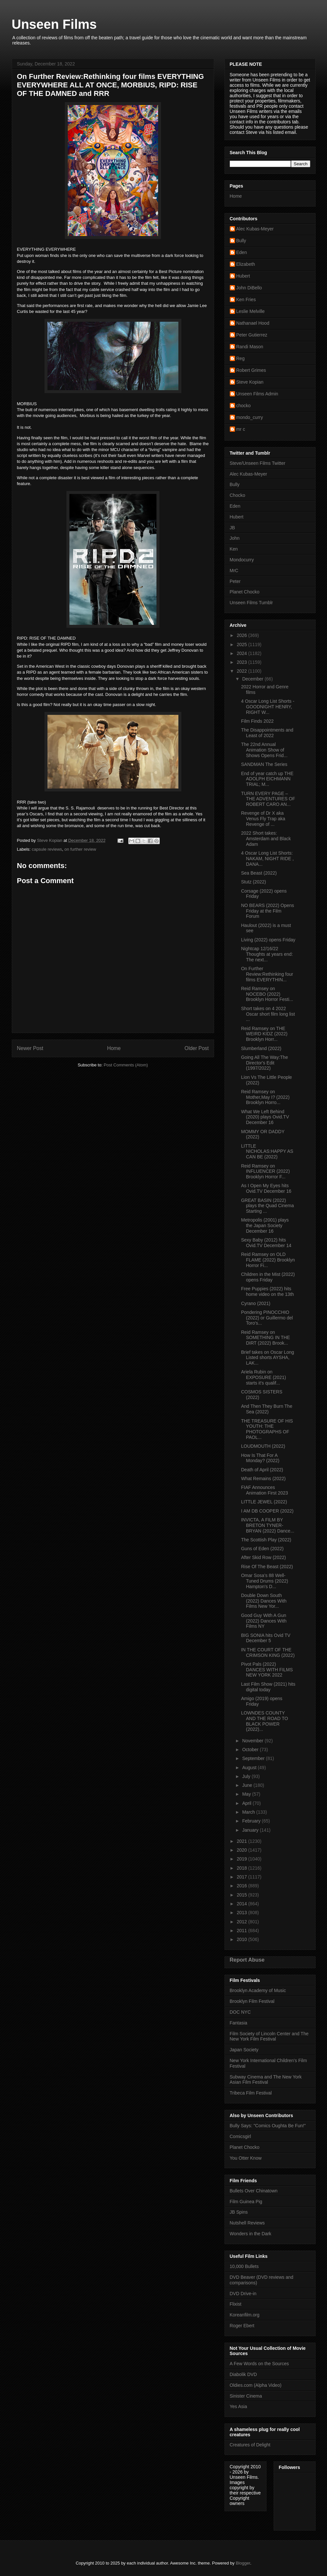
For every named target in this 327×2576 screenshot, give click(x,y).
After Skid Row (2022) (263, 1557)
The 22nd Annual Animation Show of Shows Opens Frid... (264, 750)
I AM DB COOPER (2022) (267, 1511)
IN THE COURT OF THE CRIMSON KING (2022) (268, 1652)
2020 (242, 1850)
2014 (242, 1903)
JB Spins (239, 2212)
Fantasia (238, 2022)
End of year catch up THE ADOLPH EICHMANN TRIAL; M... (267, 779)
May (247, 1794)
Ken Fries (246, 299)
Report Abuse (247, 1960)
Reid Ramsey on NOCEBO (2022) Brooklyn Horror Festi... (267, 994)
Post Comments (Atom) (126, 1064)
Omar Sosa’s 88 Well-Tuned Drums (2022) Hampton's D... (264, 1581)
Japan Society (244, 2049)
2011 (242, 1930)
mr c (240, 429)
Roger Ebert (242, 2325)
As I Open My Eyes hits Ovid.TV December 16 (266, 1188)
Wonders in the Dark (250, 2233)
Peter (235, 581)
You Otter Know (246, 2158)
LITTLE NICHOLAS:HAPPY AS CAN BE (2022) (267, 1151)
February (252, 1820)
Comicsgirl (240, 2136)
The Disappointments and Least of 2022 (267, 732)
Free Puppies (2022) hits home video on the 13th (267, 1291)
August (250, 1767)
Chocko (237, 495)
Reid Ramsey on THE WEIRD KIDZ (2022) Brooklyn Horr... (264, 1034)
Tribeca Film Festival (251, 2092)
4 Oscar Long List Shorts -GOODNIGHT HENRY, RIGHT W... (267, 706)
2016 (242, 1885)
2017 (242, 1876)
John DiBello (249, 287)
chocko (243, 405)
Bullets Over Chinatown (254, 2190)
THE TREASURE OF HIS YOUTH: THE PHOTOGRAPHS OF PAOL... (267, 1429)
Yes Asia (238, 2406)
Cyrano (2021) (255, 1303)
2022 (242, 671)
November (253, 1740)
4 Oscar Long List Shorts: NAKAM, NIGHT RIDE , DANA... (267, 858)
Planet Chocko (245, 591)
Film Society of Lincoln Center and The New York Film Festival (269, 2036)
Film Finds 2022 (257, 721)
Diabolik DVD (243, 2374)
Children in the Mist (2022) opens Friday (268, 1277)
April (247, 1803)
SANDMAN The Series (264, 764)
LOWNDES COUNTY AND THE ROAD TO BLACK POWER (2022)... (264, 1721)
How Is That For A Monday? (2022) (260, 1458)
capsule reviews (47, 849)
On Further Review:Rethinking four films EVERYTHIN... (267, 974)
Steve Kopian (249, 382)
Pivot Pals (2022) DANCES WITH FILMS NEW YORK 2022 (267, 1669)
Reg (240, 358)
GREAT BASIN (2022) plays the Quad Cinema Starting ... (267, 1206)
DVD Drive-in (243, 2293)
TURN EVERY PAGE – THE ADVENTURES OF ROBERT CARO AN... (268, 799)
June (247, 1785)
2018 (242, 1868)
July (247, 1776)
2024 (242, 653)
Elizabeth (245, 264)
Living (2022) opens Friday (268, 939)
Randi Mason (249, 346)
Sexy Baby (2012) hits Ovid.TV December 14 (266, 1242)
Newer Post (30, 1048)
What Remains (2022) (263, 1478)
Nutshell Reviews (247, 2222)
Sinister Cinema (246, 2396)
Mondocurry (242, 559)
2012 (242, 1921)
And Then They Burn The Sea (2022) (266, 1409)
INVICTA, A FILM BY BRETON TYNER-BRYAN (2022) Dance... (267, 1525)
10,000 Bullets (244, 2266)
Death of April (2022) (262, 1469)
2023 (242, 662)
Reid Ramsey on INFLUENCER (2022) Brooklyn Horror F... (265, 1171)
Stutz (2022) (253, 881)
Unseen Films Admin (257, 393)
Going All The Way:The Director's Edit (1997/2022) (264, 1063)
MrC (234, 570)
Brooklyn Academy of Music (258, 1990)
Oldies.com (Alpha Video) (256, 2385)
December (253, 678)
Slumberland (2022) (261, 1048)
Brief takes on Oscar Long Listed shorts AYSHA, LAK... (267, 1358)
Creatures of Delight (250, 2444)
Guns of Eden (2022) (262, 1548)
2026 (242, 635)
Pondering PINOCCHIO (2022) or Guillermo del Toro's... (267, 1318)
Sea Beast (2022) (259, 873)
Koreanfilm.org (245, 2314)
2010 (242, 1939)
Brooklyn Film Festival (252, 2001)
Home (114, 1048)
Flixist (236, 2304)
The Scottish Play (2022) (266, 1539)
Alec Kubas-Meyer (255, 228)
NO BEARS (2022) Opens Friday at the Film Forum (267, 911)
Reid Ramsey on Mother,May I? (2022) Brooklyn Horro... (265, 1097)
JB (232, 527)
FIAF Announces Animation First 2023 (264, 1490)
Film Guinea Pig (246, 2201)
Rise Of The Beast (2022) (267, 1566)
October (251, 1749)
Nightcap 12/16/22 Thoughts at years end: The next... (267, 954)
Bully (241, 240)
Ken (234, 549)
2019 (242, 1858)
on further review (80, 849)
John (235, 538)
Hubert (243, 276)
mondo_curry (249, 417)
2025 (242, 644)
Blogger (243, 2563)
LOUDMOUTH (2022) (263, 1446)
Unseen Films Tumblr (251, 602)
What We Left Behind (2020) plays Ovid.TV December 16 (265, 1117)
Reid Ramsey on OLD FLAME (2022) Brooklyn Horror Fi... (268, 1260)
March (249, 1812)
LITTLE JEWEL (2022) (264, 1501)
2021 (242, 1841)
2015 (242, 1894)
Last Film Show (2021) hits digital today (268, 1686)
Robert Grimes (251, 370)
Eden (241, 252)
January (251, 1830)
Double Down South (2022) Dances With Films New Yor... (263, 1601)
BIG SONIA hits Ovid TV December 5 (265, 1638)
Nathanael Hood (252, 323)
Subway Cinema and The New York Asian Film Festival (266, 2079)
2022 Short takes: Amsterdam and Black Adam (266, 838)
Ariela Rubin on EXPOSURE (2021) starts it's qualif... (263, 1377)
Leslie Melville (250, 311)
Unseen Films (54, 24)
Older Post (197, 1048)
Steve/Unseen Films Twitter (257, 463)
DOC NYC (240, 2012)
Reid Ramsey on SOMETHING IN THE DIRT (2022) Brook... (265, 1338)
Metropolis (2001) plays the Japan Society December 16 (265, 1225)
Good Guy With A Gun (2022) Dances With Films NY (263, 1621)
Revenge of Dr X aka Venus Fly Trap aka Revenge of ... (263, 818)
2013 (242, 1912)
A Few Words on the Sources (259, 2363)
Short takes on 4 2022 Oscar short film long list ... (268, 1014)
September (254, 1758)
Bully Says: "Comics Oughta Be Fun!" (268, 2125)
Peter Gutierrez (251, 334)
